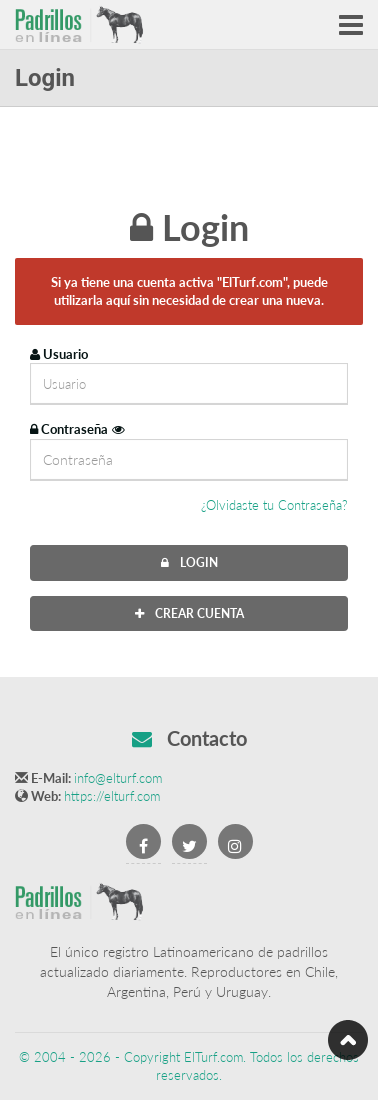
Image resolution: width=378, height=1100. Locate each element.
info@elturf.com (118, 778)
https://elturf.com (112, 796)
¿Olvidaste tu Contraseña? (274, 505)
